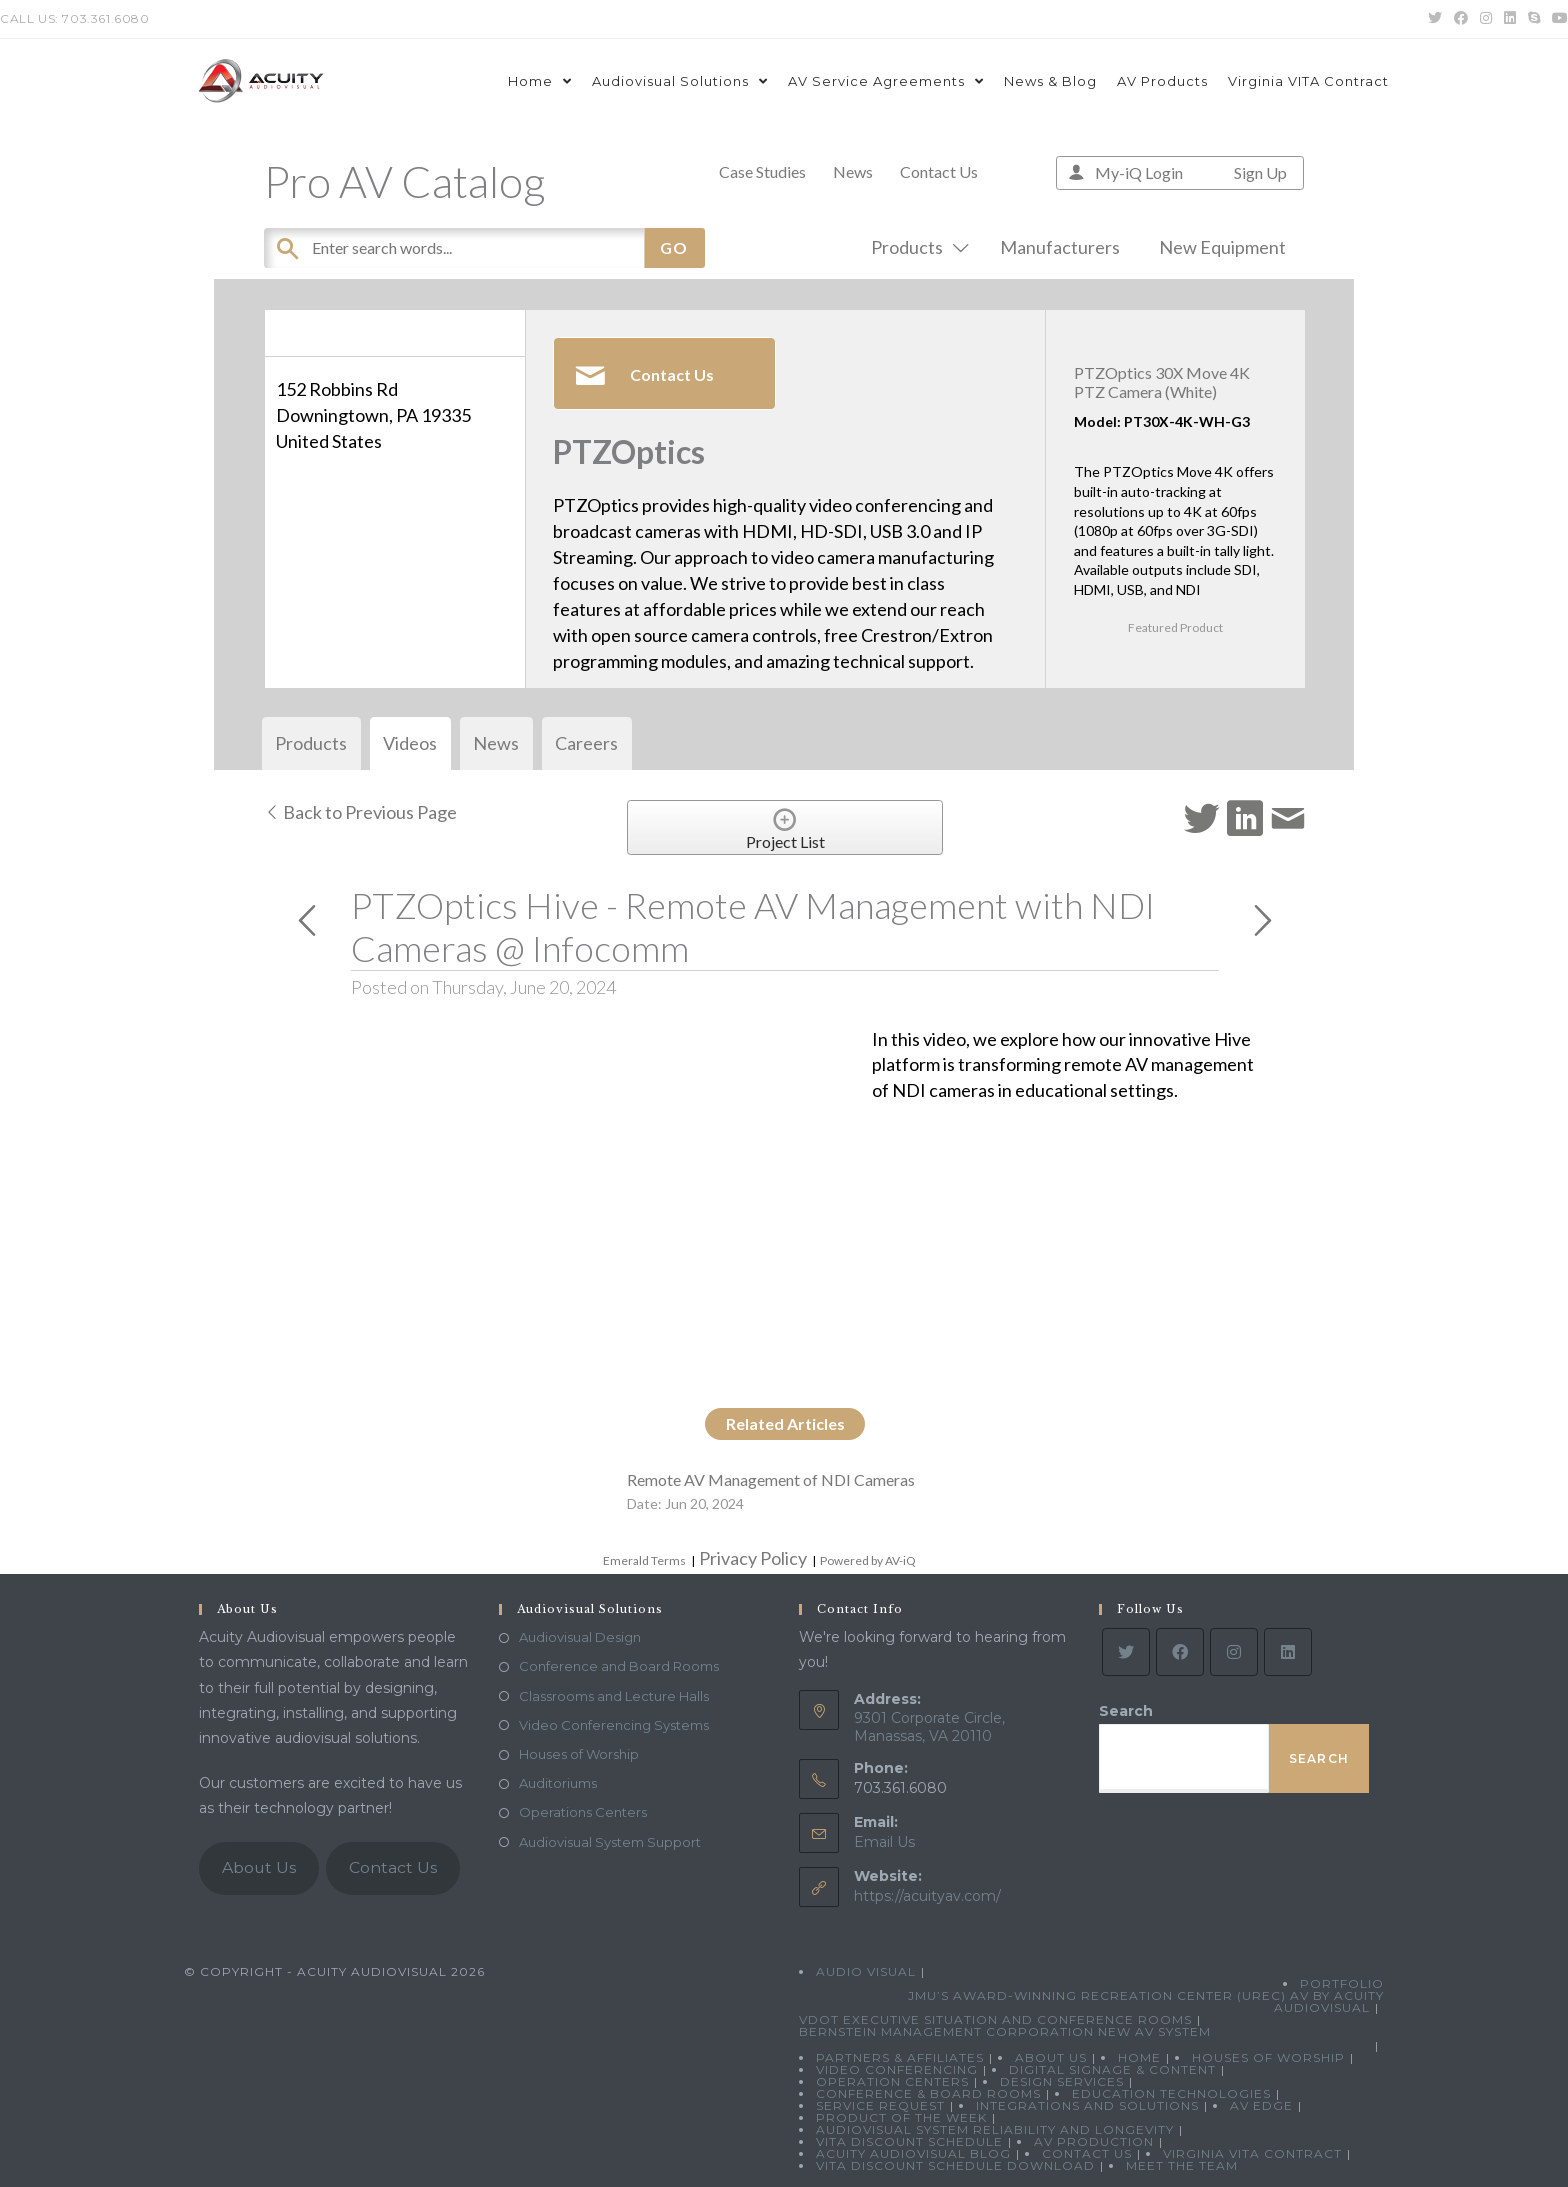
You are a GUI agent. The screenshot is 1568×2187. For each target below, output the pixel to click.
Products (916, 247)
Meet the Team (1182, 2165)
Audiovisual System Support (610, 1842)
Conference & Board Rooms (928, 2093)
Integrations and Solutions (1087, 2105)
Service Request (880, 2105)
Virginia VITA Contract (1252, 2153)
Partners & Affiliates (900, 2057)
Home (1139, 2057)
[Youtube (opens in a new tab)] (1557, 19)
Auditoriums (558, 1783)
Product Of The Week (901, 2117)
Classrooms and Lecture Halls (614, 1696)
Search (1126, 1711)
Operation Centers (892, 2081)
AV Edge (1261, 2105)
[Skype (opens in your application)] (1534, 19)
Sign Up (1260, 172)
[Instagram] (1234, 1652)
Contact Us (939, 171)
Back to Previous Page (360, 812)
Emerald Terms (644, 1560)
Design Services (1062, 2081)
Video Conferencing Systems (614, 1725)
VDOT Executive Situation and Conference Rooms (995, 2019)
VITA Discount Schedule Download (955, 2165)
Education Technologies (1171, 2093)
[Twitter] (1126, 1652)
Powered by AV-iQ (868, 1560)
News (853, 171)
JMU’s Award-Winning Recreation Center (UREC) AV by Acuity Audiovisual (1146, 2001)
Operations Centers (583, 1812)
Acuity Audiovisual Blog (913, 2153)
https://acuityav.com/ (927, 1896)
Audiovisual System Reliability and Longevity (995, 2129)
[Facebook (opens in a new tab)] (1461, 19)
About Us (259, 1867)
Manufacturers (1060, 247)
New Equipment (1222, 247)
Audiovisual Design (580, 1637)
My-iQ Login (1139, 172)
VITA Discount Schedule (909, 2141)
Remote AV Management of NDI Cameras (771, 1479)
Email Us (884, 1842)
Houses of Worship (579, 1754)
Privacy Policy (753, 1558)
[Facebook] (1180, 1652)
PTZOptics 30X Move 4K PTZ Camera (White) (1162, 382)
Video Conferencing (897, 2069)
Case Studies (762, 171)
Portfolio (1342, 1983)
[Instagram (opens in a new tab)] (1486, 19)
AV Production (1094, 2141)
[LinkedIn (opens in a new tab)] (1510, 19)
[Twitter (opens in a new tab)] (1435, 19)
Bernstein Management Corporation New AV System (1005, 2031)
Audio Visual (866, 1971)
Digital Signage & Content (1112, 2069)
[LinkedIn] (1288, 1652)
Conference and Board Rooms (619, 1666)
